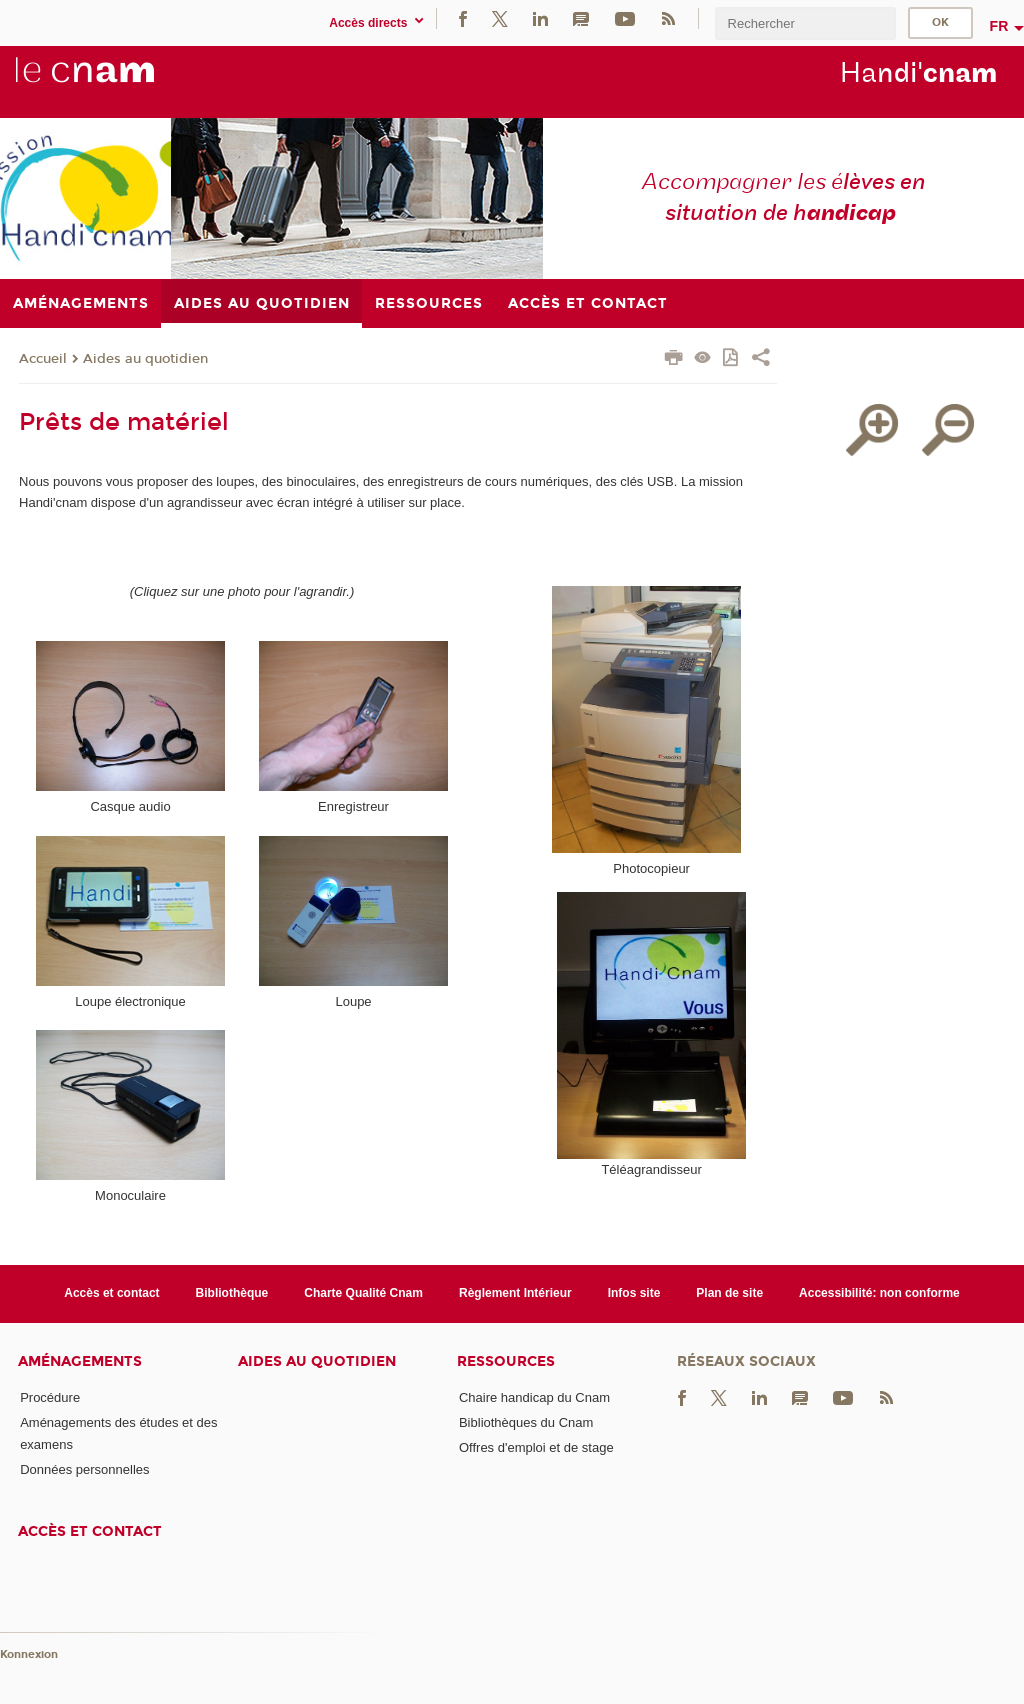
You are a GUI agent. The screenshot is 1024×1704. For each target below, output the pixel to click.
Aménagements (80, 1361)
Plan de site (729, 1293)
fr (999, 26)
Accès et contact (111, 1293)
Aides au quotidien (145, 359)
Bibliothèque (232, 1293)
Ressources (506, 1361)
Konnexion (29, 1654)
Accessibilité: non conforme (879, 1293)
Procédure (50, 1397)
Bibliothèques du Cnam (526, 1422)
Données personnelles (84, 1469)
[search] (805, 23)
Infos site (634, 1293)
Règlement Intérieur (515, 1293)
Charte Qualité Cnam (363, 1293)
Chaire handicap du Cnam (534, 1397)
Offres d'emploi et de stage (536, 1447)
